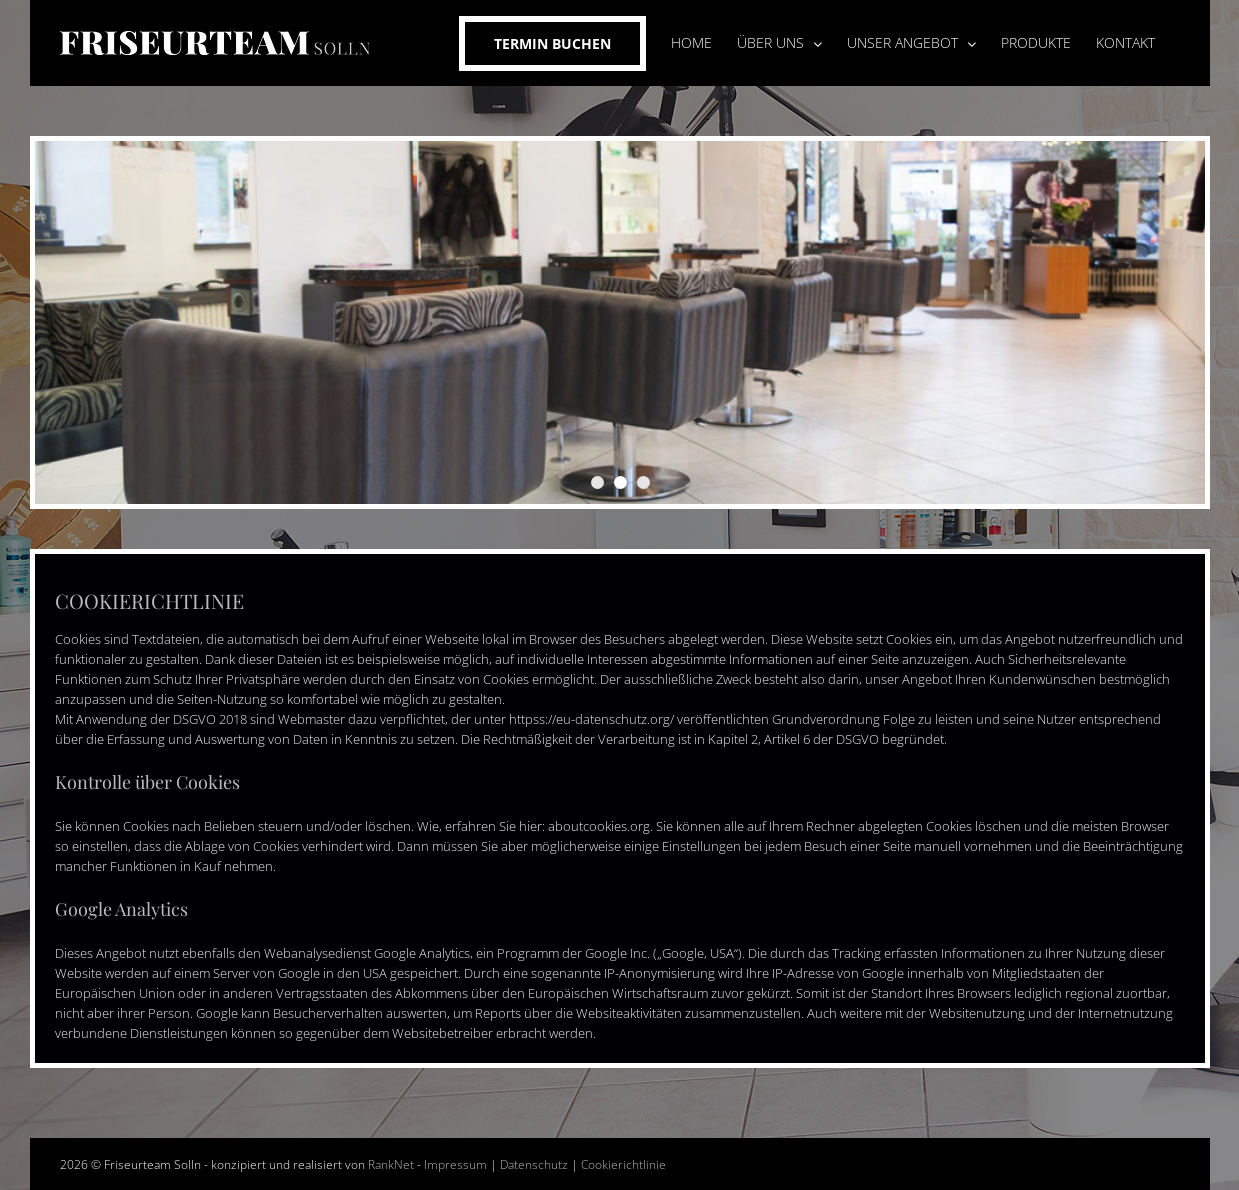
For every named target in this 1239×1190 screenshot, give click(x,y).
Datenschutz (534, 1164)
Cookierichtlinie (623, 1164)
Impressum (455, 1164)
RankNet (391, 1164)
